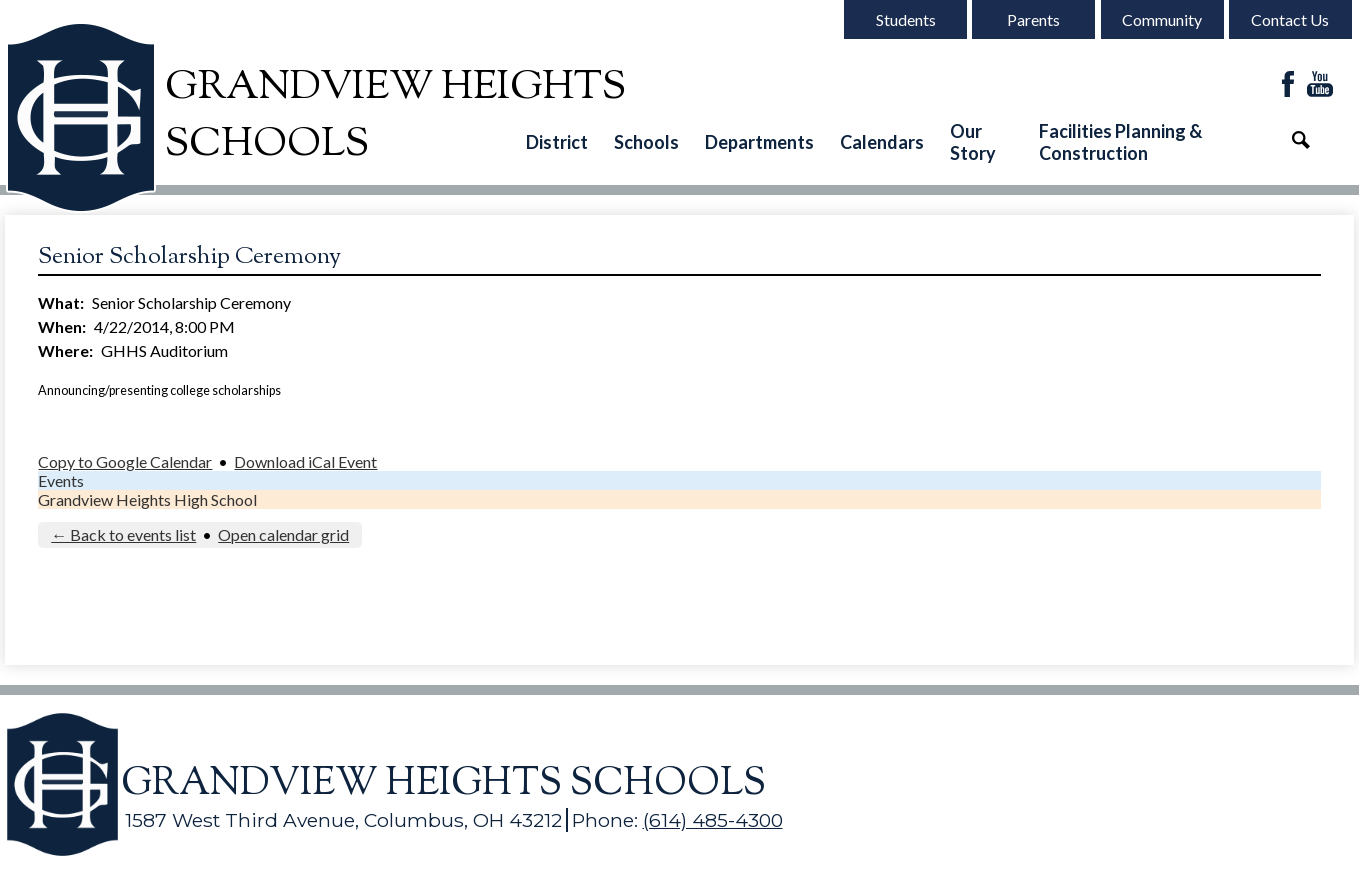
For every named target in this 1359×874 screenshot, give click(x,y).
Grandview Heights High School (147, 499)
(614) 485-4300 (713, 820)
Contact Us (1290, 19)
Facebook (1288, 85)
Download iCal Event (305, 461)
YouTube (1320, 85)
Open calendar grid (283, 534)
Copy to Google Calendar (125, 461)
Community (1162, 19)
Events (61, 480)
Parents (1033, 19)
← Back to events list (123, 534)
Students (906, 19)
